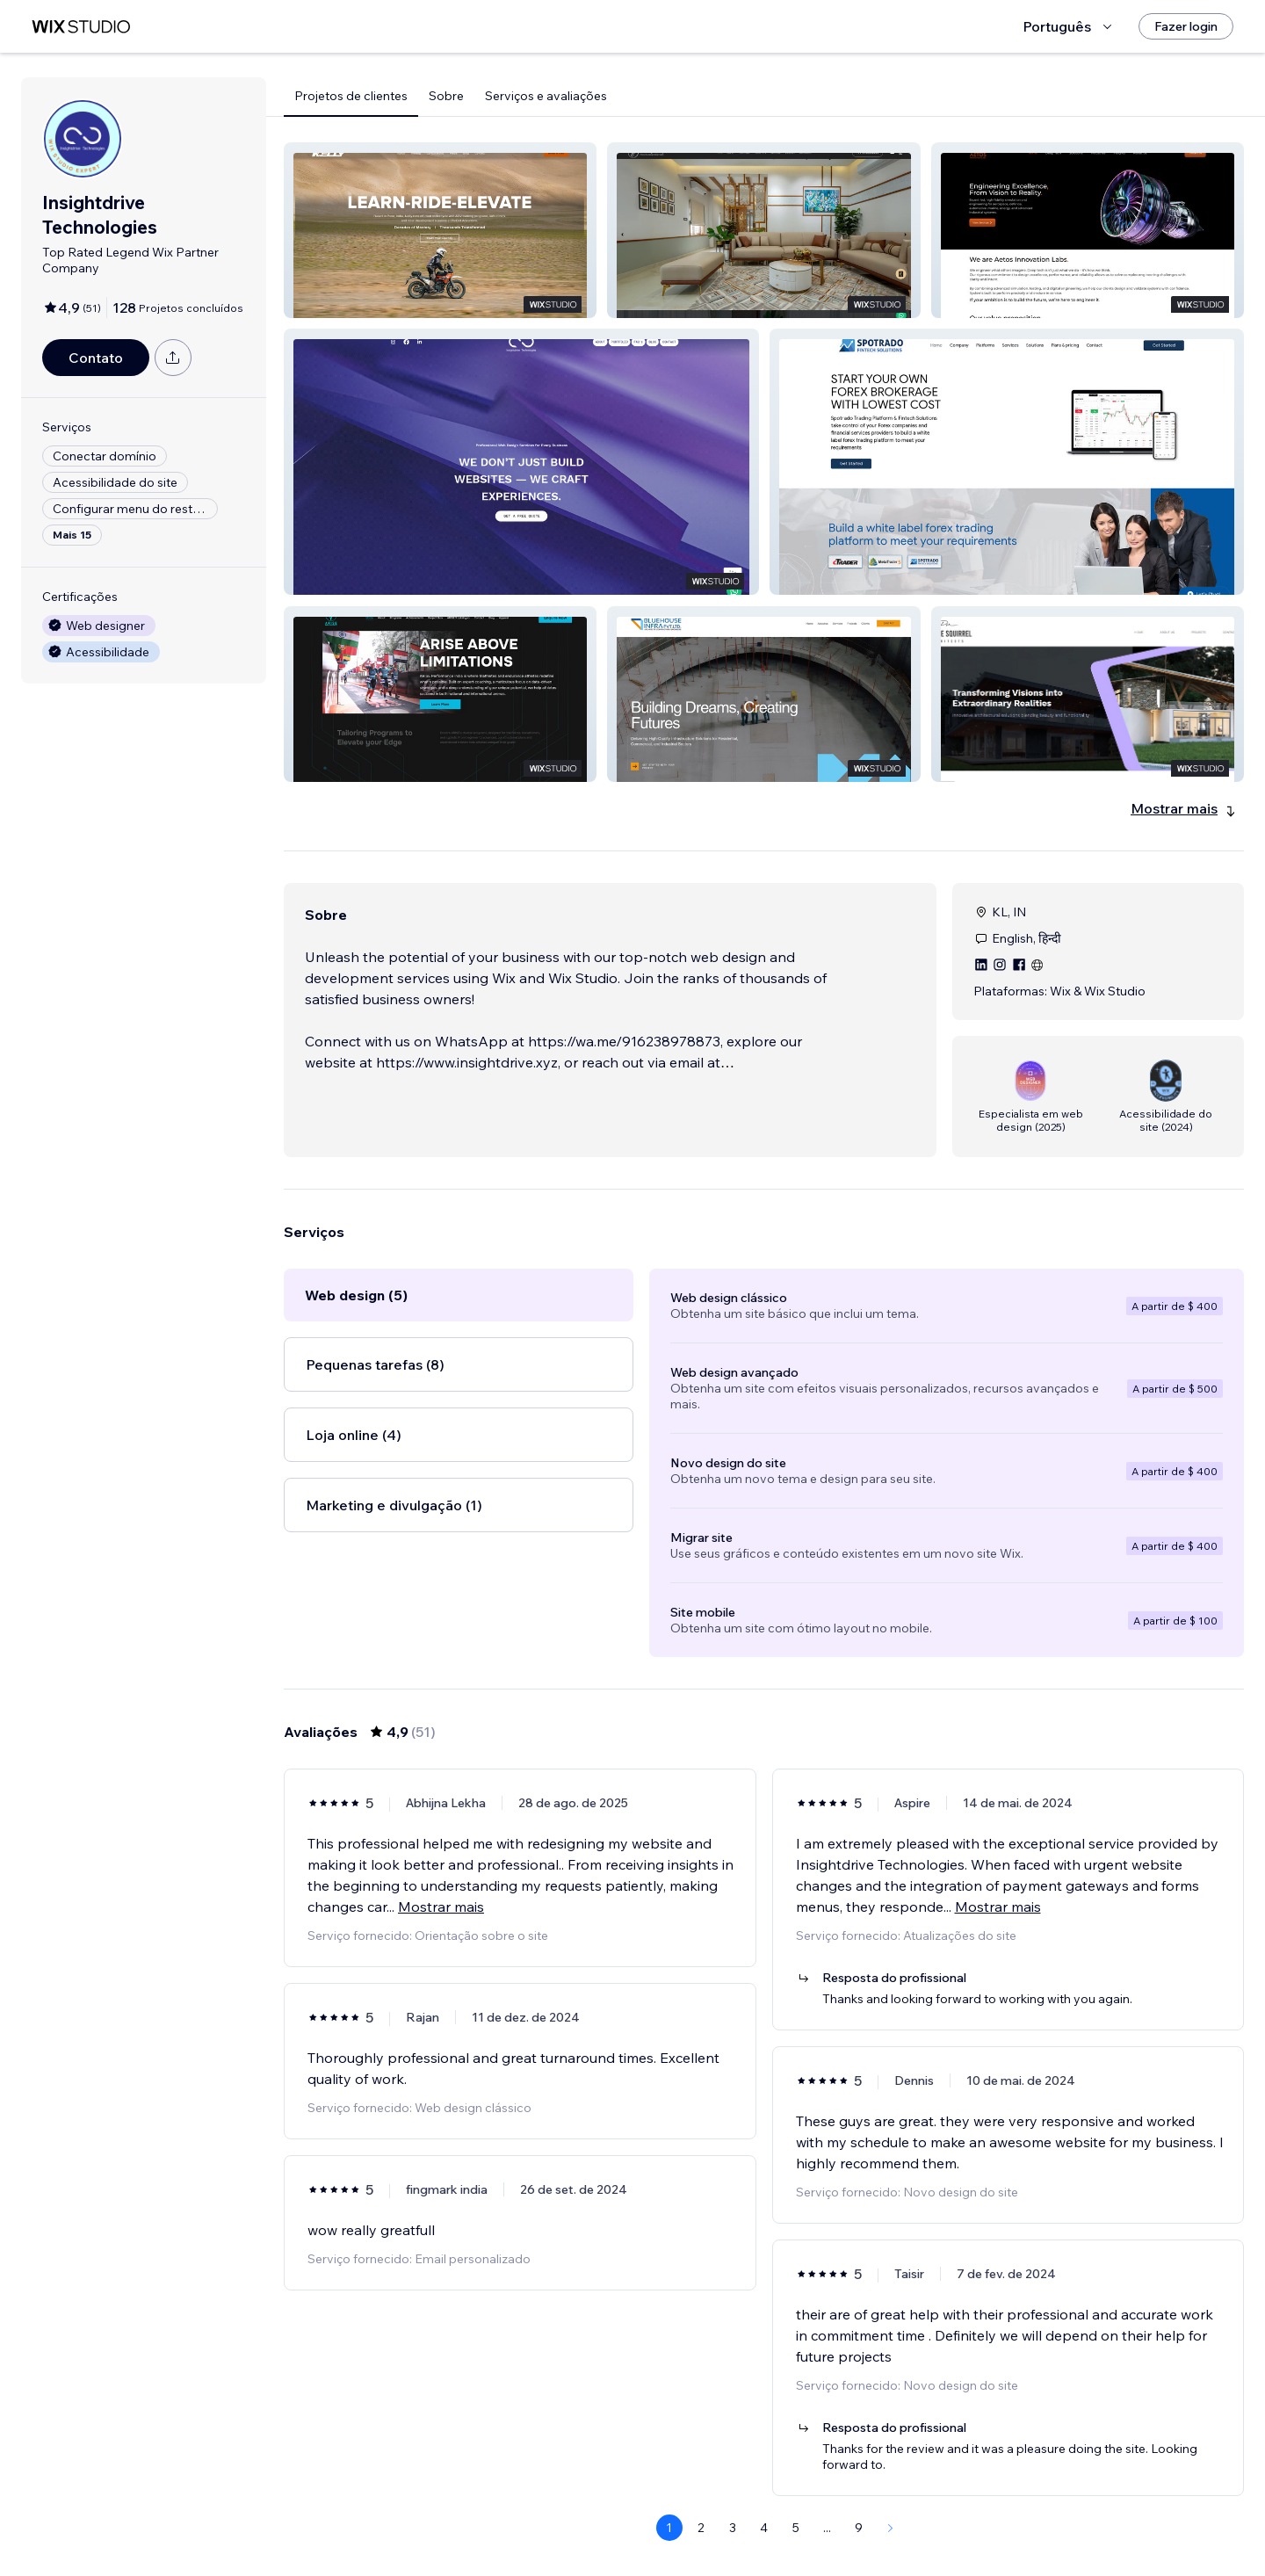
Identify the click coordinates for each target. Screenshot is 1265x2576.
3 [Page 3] (732, 2528)
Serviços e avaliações (546, 96)
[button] (440, 230)
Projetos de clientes (351, 96)
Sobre (446, 96)
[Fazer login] (1185, 26)
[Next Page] (891, 2527)
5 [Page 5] (795, 2528)
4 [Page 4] (764, 2528)
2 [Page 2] (701, 2528)
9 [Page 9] (859, 2528)
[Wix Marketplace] (81, 27)
